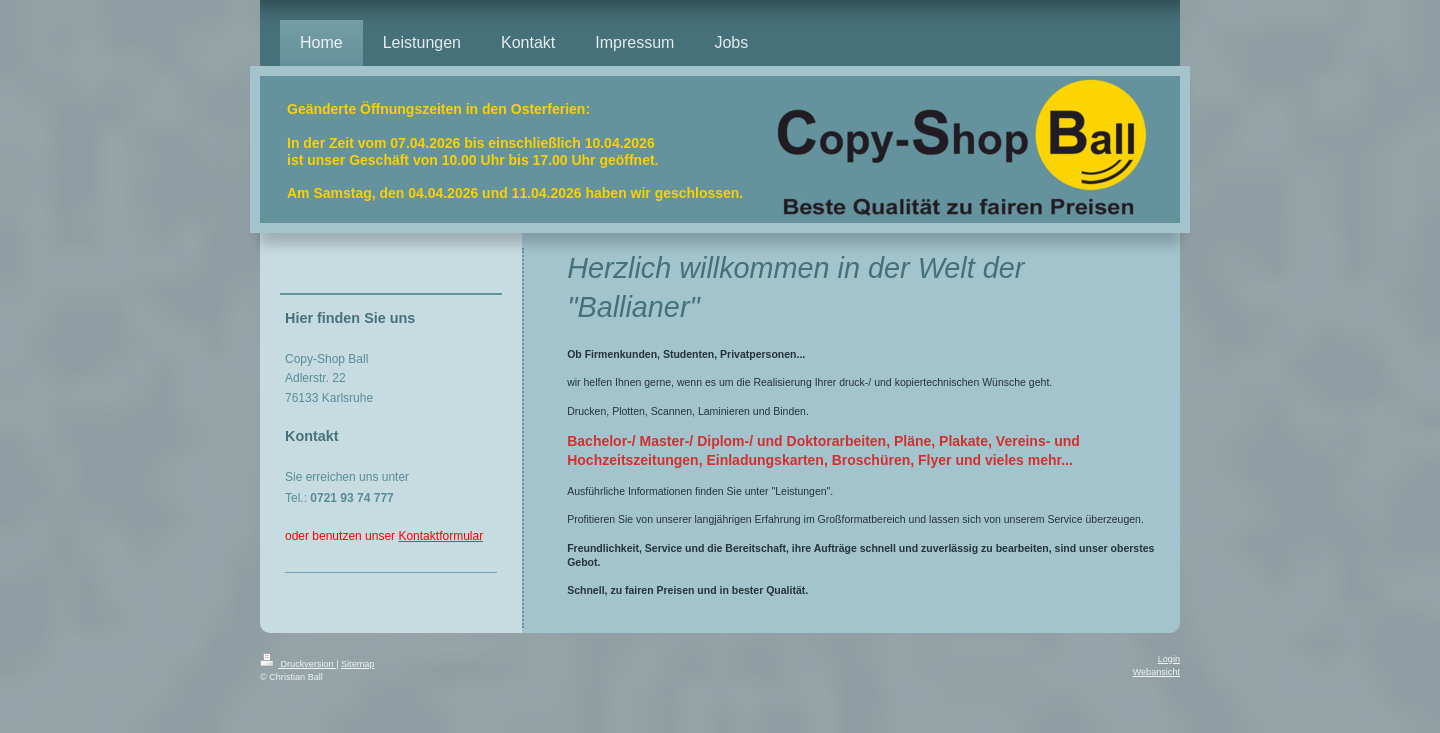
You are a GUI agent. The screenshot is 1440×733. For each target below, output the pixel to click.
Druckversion (298, 664)
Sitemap (357, 664)
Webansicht (1156, 672)
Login (1169, 659)
